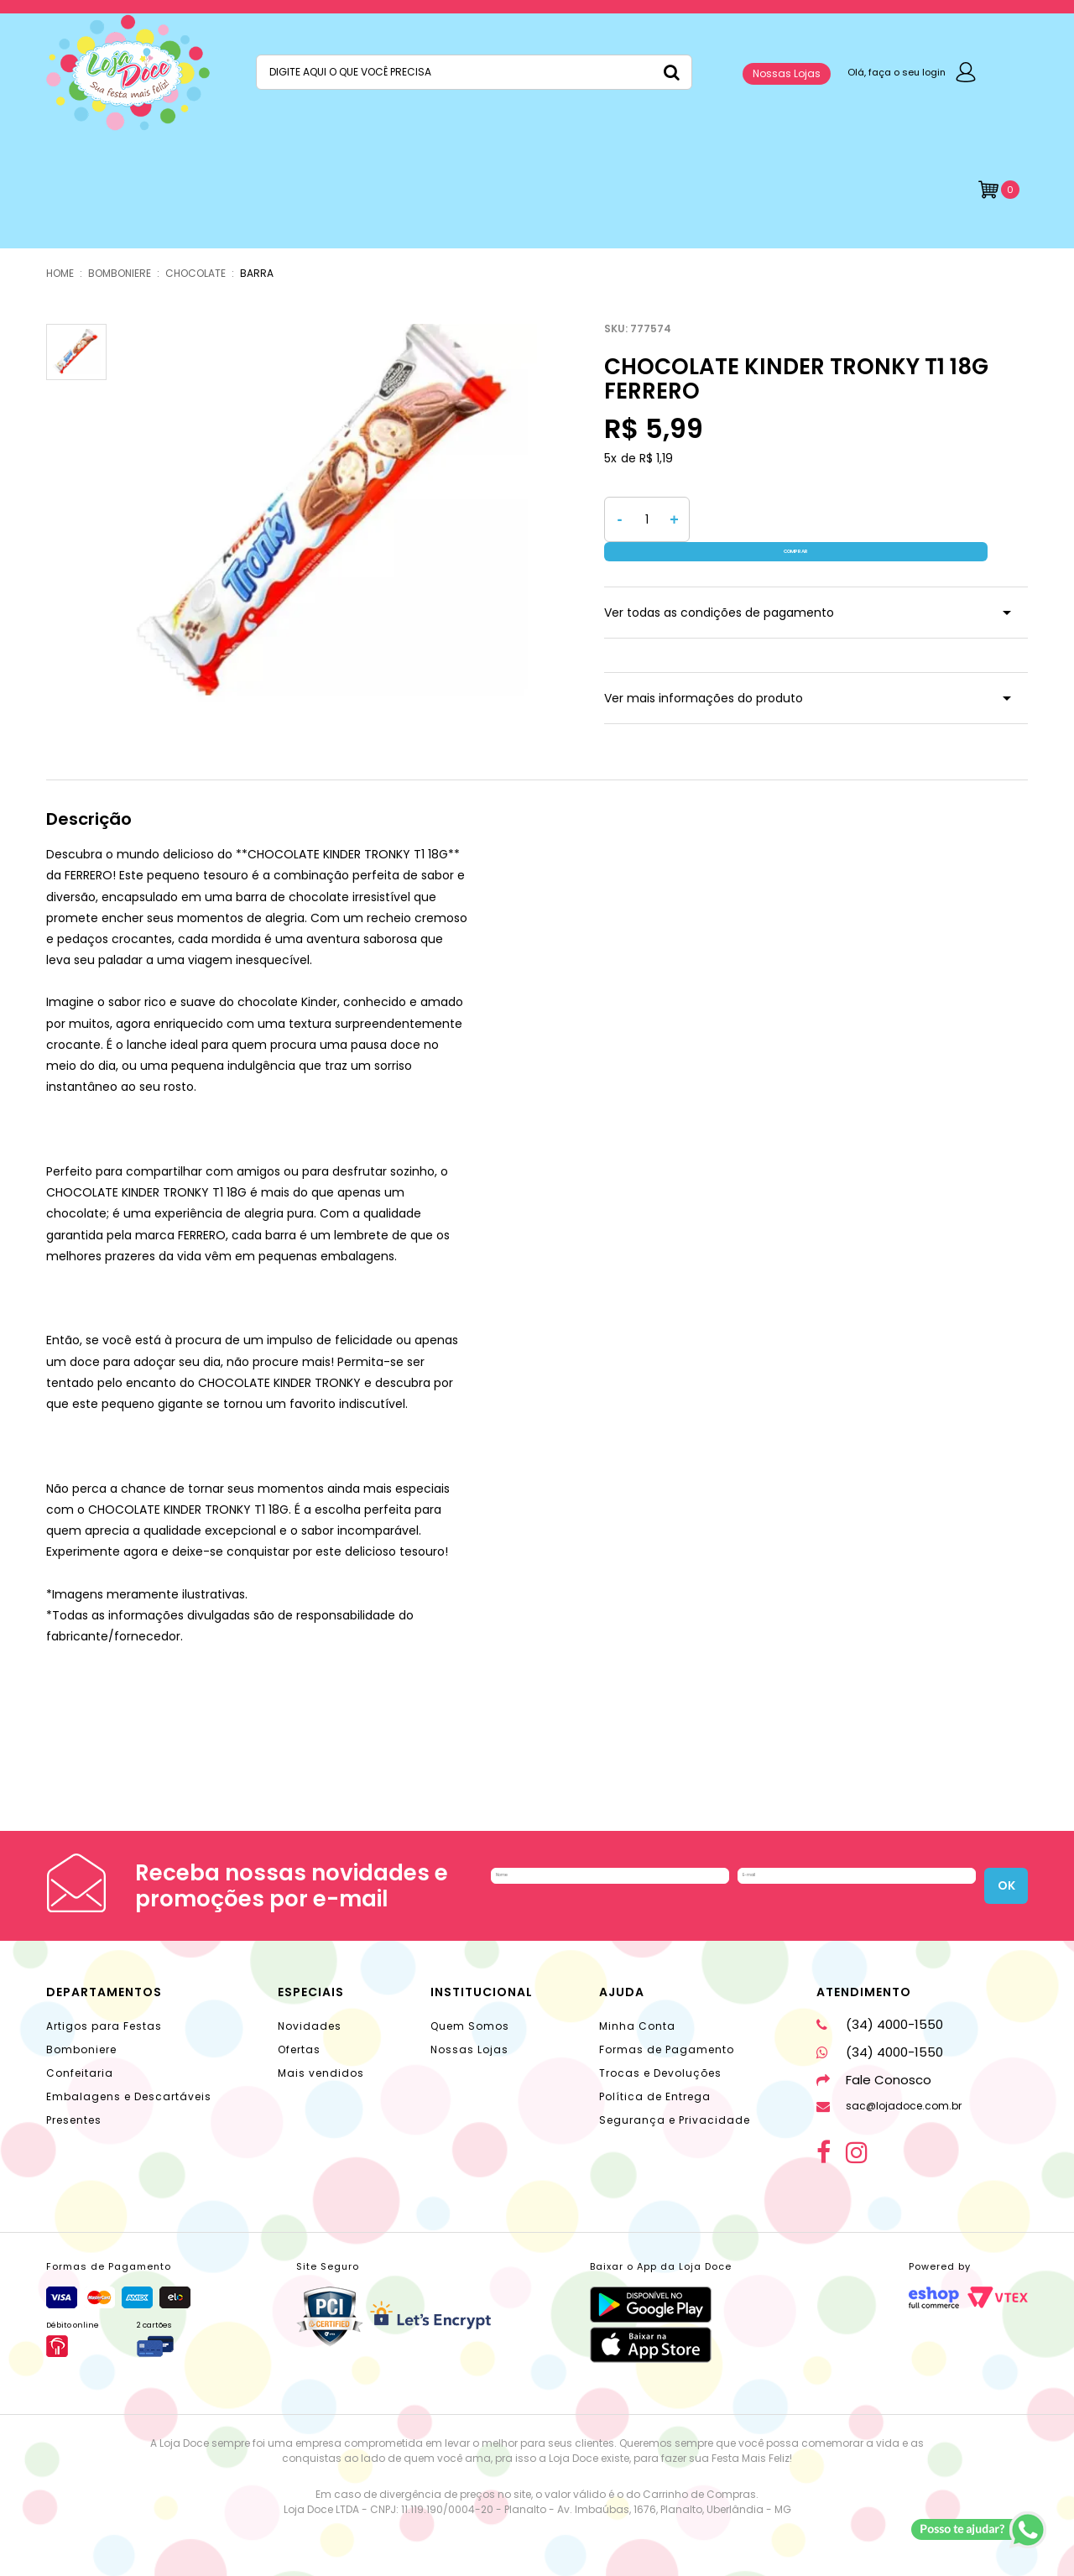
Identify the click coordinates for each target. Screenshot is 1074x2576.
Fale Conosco (873, 2063)
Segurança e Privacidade (674, 2103)
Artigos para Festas (104, 2009)
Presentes (74, 2103)
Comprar (863, 519)
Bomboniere (81, 2033)
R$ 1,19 (656, 458)
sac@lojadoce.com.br (889, 2089)
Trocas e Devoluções (660, 2056)
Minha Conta (637, 2009)
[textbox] (474, 72)
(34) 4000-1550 (879, 2007)
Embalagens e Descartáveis (128, 2080)
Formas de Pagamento (666, 2033)
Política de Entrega (655, 2080)
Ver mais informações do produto (703, 678)
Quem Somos (469, 2009)
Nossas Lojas (787, 73)
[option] (328, 515)
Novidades (309, 2009)
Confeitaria (79, 2056)
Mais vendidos (321, 2056)
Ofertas (299, 2033)
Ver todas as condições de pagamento (719, 593)
